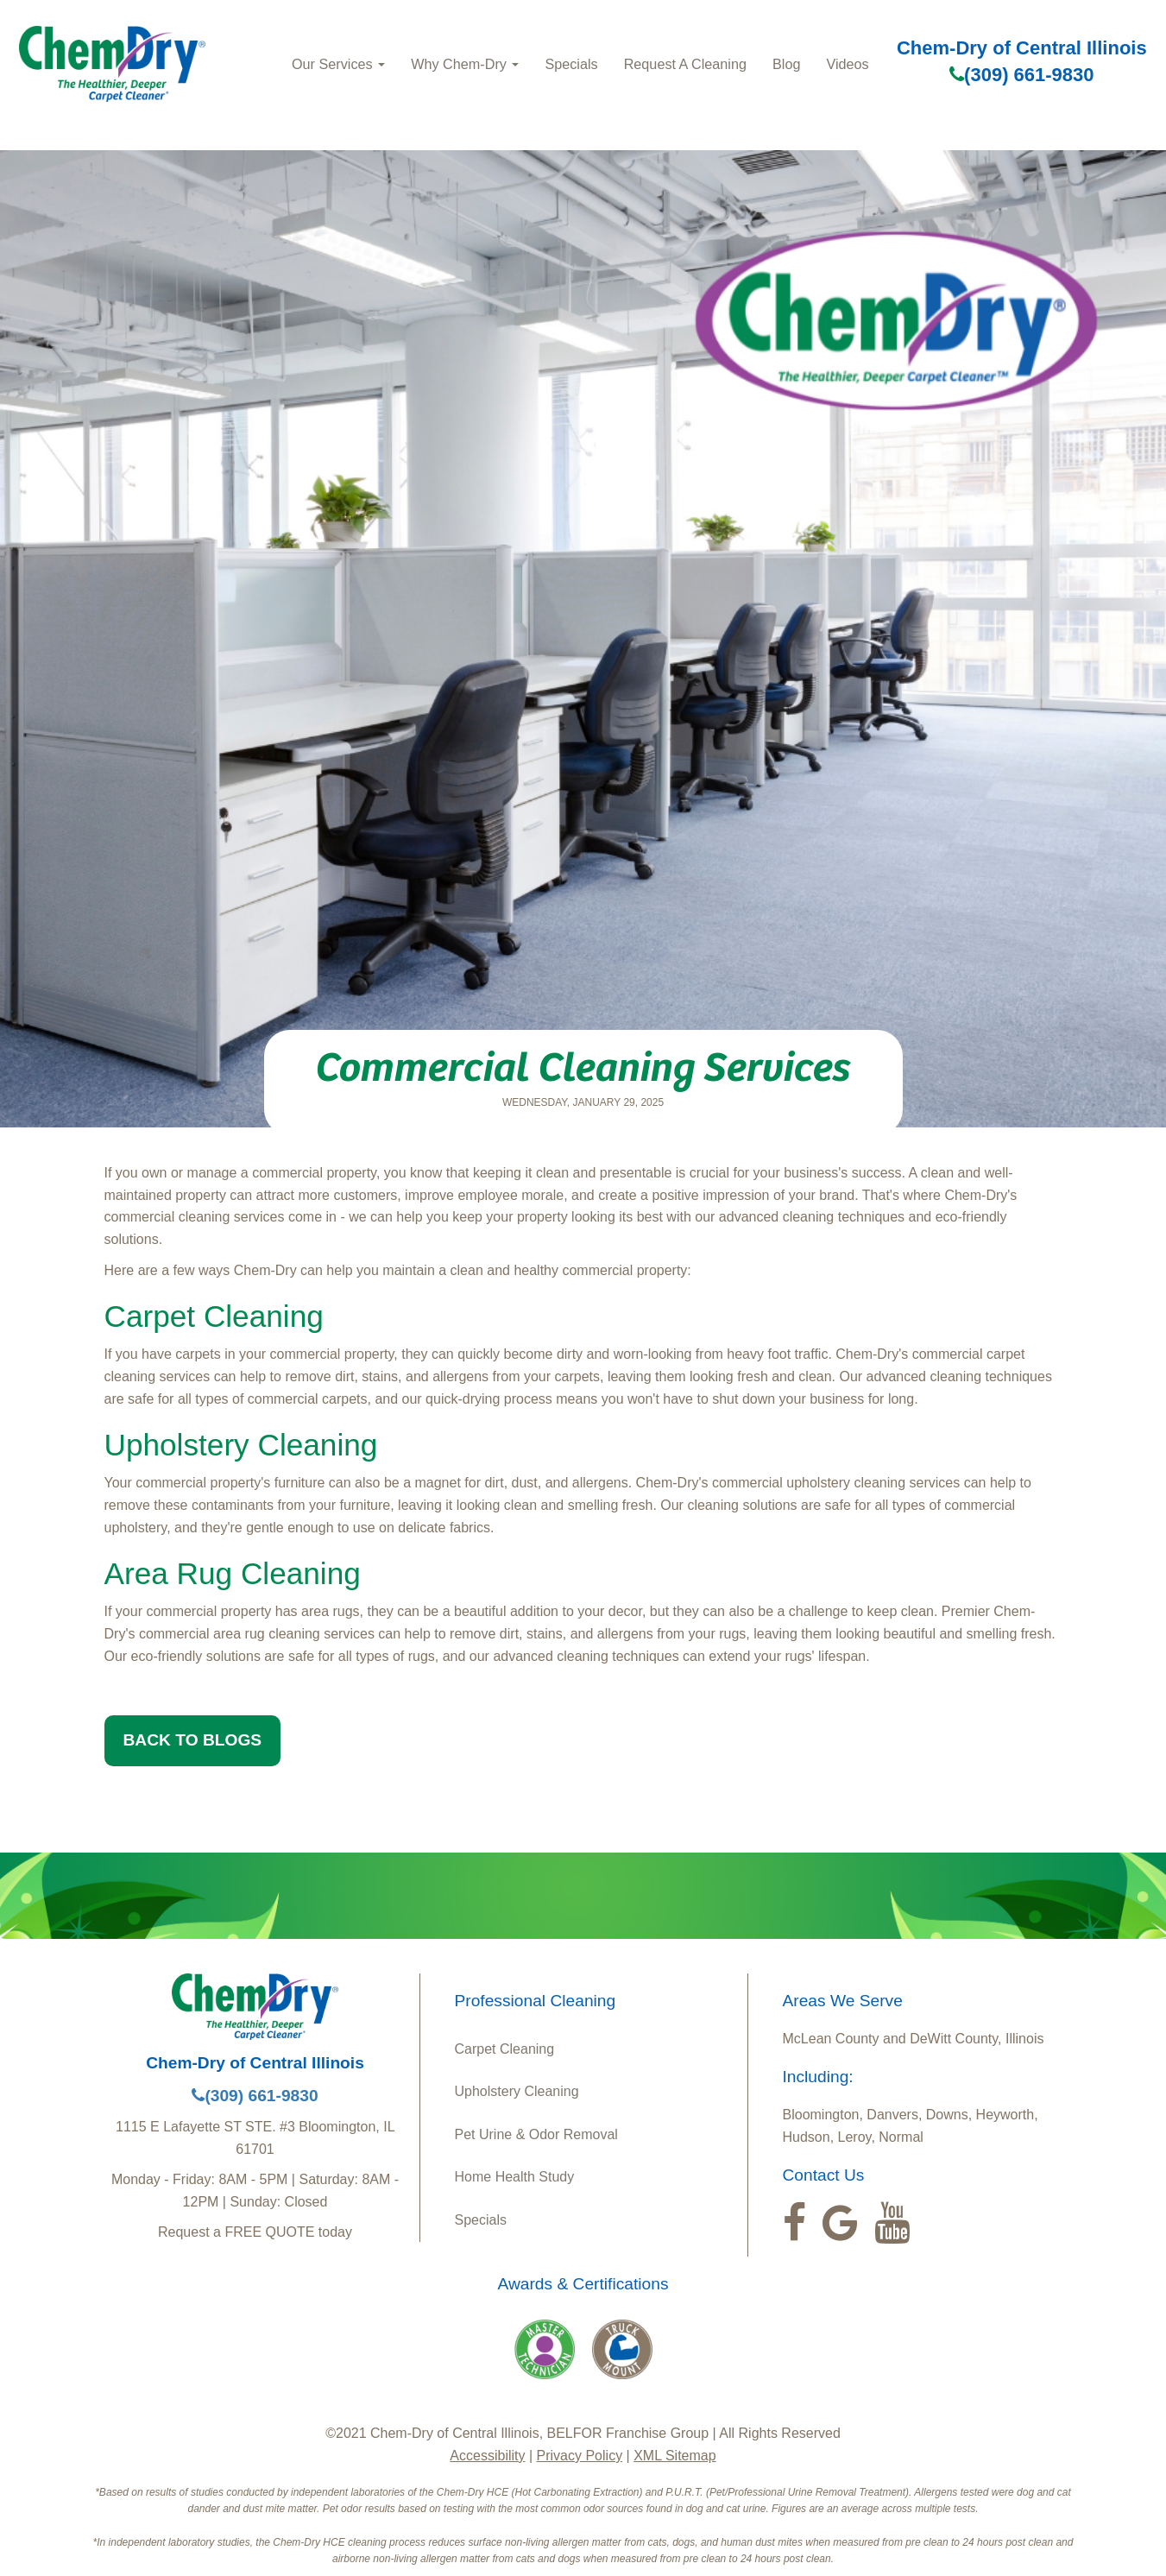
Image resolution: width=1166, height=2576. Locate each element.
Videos (847, 64)
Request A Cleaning (685, 64)
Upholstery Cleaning (517, 2091)
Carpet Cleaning (505, 2049)
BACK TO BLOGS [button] (192, 1740)
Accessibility (487, 2455)
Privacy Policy (580, 2455)
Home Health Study (515, 2176)
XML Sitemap (674, 2455)
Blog (786, 64)
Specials (571, 64)
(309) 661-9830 (1021, 74)
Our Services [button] (338, 64)
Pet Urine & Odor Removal (536, 2134)
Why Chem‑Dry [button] (465, 64)
